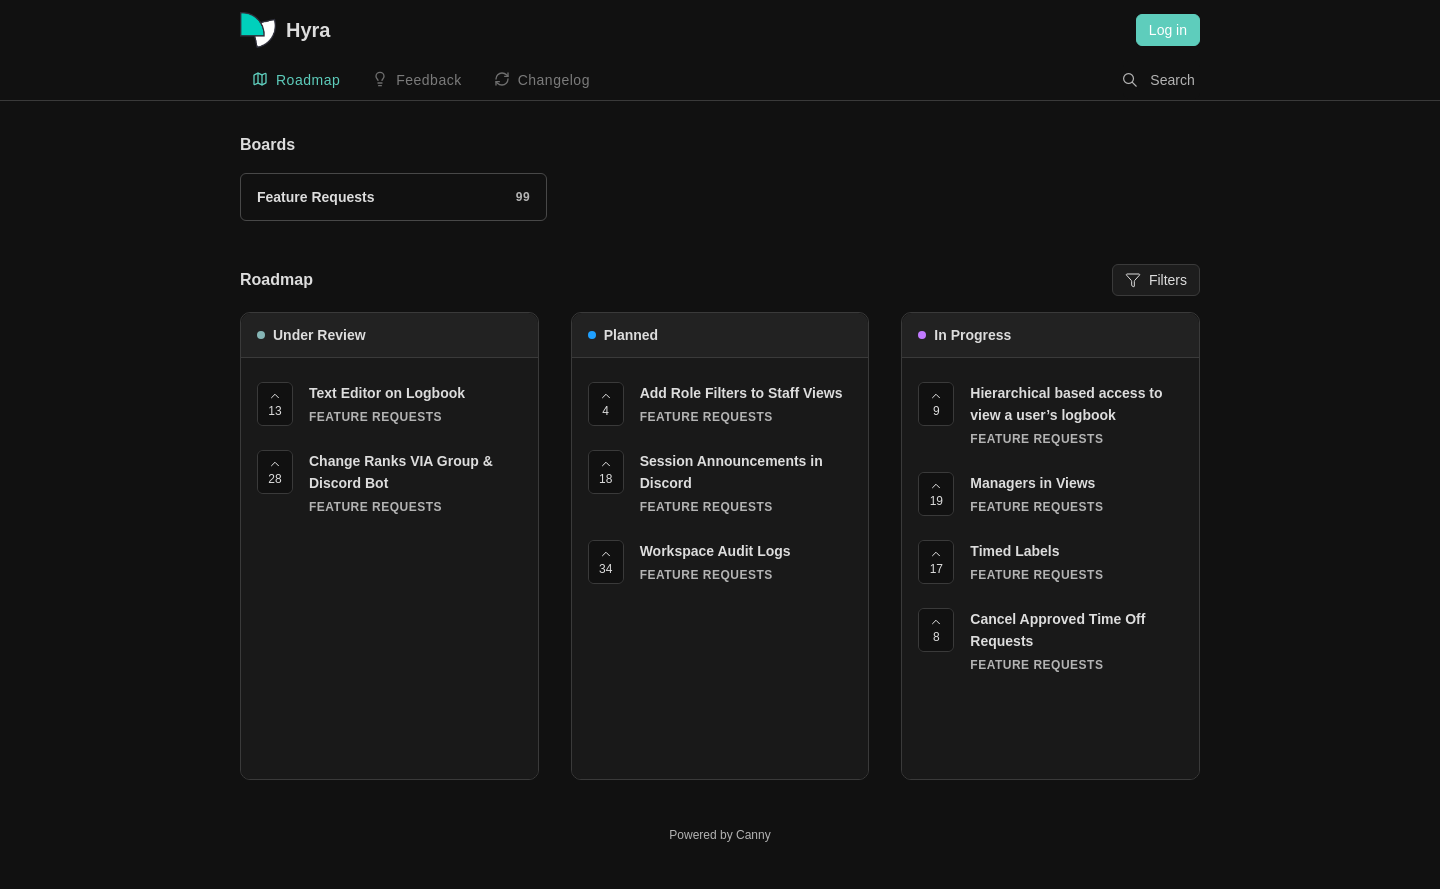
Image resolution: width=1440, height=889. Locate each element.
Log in (1168, 30)
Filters (1156, 280)
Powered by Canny (719, 835)
